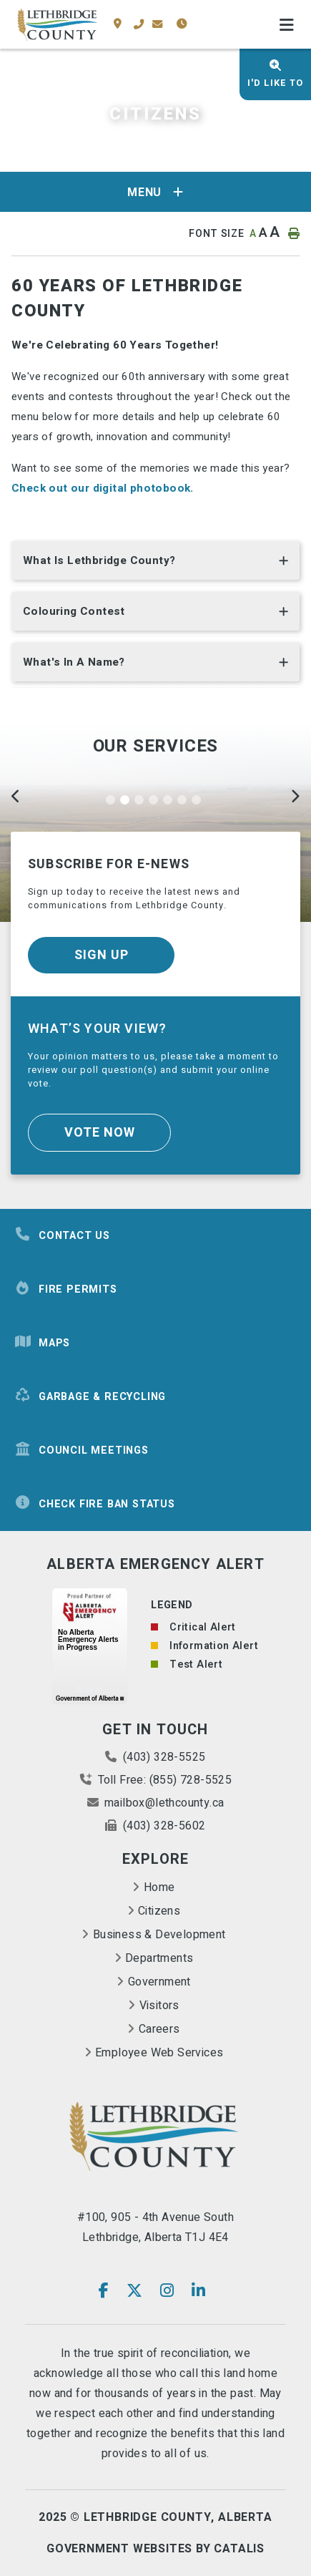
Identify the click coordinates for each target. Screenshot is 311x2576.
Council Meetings (81, 1450)
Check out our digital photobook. (102, 488)
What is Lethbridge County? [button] (99, 560)
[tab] (155, 563)
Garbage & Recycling (90, 1396)
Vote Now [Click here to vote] (99, 1132)
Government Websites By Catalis (155, 2548)
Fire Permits (65, 1289)
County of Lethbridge (57, 24)
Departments (159, 1958)
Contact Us (62, 1235)
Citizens (159, 1911)
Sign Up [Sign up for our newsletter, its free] (101, 955)
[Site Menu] (155, 192)
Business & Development (159, 1934)
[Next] (295, 798)
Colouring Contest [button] (74, 611)
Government (159, 1982)
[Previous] (16, 798)
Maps (42, 1343)
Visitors (159, 2005)
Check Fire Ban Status (94, 1504)
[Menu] (286, 26)
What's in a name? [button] (74, 662)
